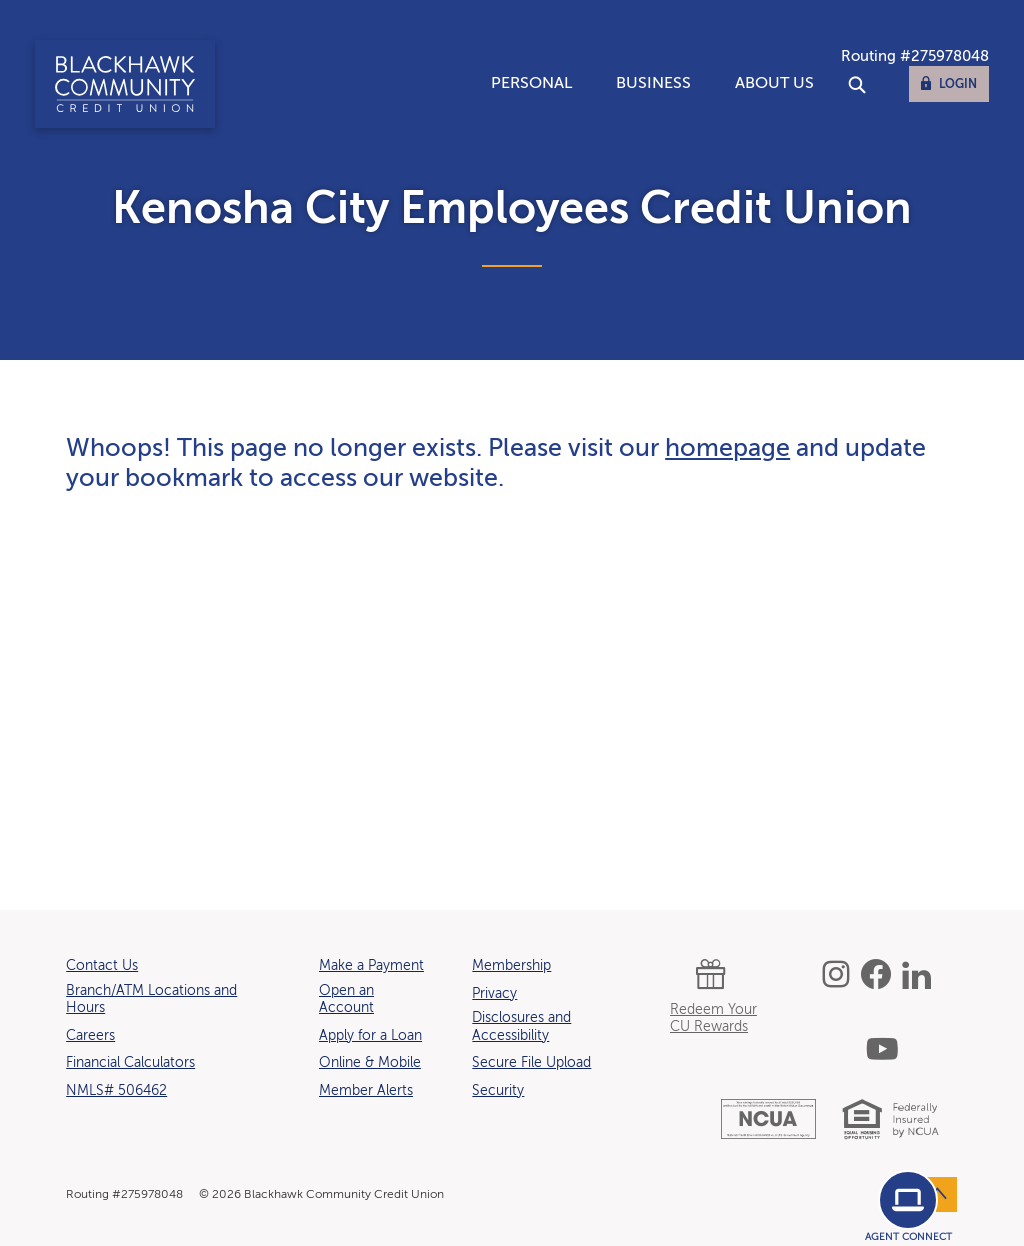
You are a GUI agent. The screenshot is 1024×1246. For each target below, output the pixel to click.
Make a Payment (371, 966)
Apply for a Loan (370, 1036)
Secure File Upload (531, 1063)
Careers (90, 1036)
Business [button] (653, 84)
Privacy (494, 994)
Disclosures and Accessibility (521, 1027)
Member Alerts (366, 1091)
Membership (511, 966)
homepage (727, 449)
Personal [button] (531, 84)
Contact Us (102, 966)
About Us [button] (774, 84)
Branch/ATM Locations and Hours (151, 1000)
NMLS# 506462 (116, 1091)
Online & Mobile (370, 1063)
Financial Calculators (130, 1063)
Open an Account (346, 1000)
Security (498, 1091)
